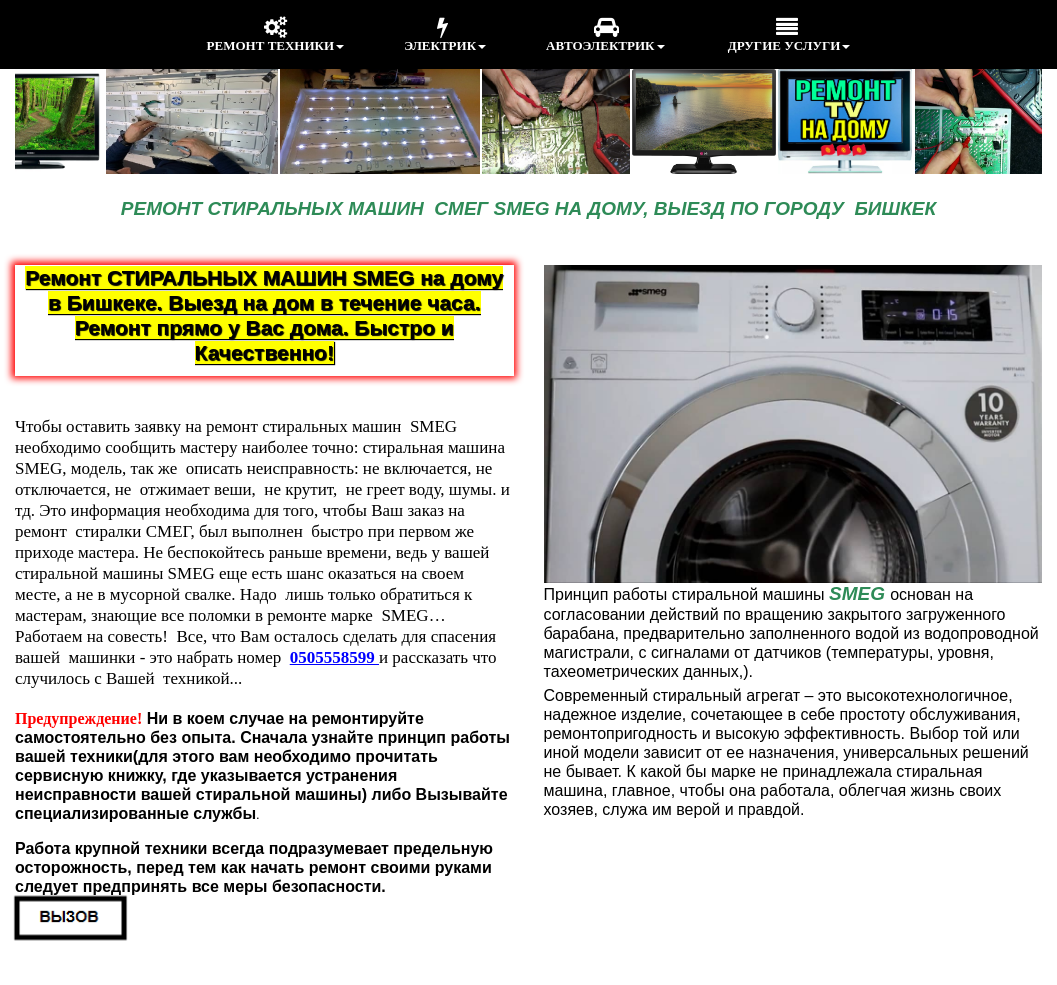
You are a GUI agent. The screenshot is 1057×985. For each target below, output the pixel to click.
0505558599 (334, 657)
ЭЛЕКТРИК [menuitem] (445, 34)
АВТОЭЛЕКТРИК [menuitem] (605, 34)
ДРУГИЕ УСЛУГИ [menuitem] (788, 34)
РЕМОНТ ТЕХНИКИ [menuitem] (276, 34)
